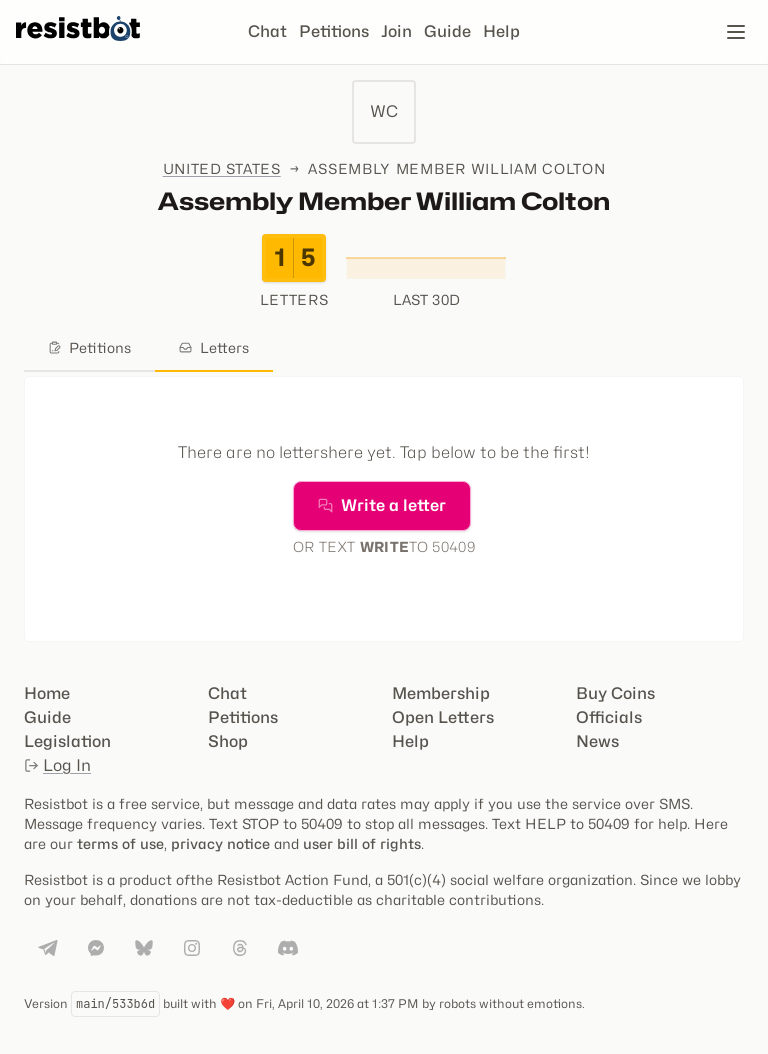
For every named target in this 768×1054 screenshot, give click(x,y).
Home (47, 693)
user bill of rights (362, 843)
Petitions (334, 31)
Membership (441, 693)
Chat (267, 31)
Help (501, 31)
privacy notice (220, 843)
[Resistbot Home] (78, 48)
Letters (214, 347)
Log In (57, 765)
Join (396, 31)
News (597, 741)
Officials (609, 717)
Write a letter (382, 505)
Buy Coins (615, 693)
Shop (228, 741)
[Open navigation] (736, 32)
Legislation (67, 741)
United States (222, 168)
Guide (447, 31)
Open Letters (443, 717)
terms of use (120, 843)
